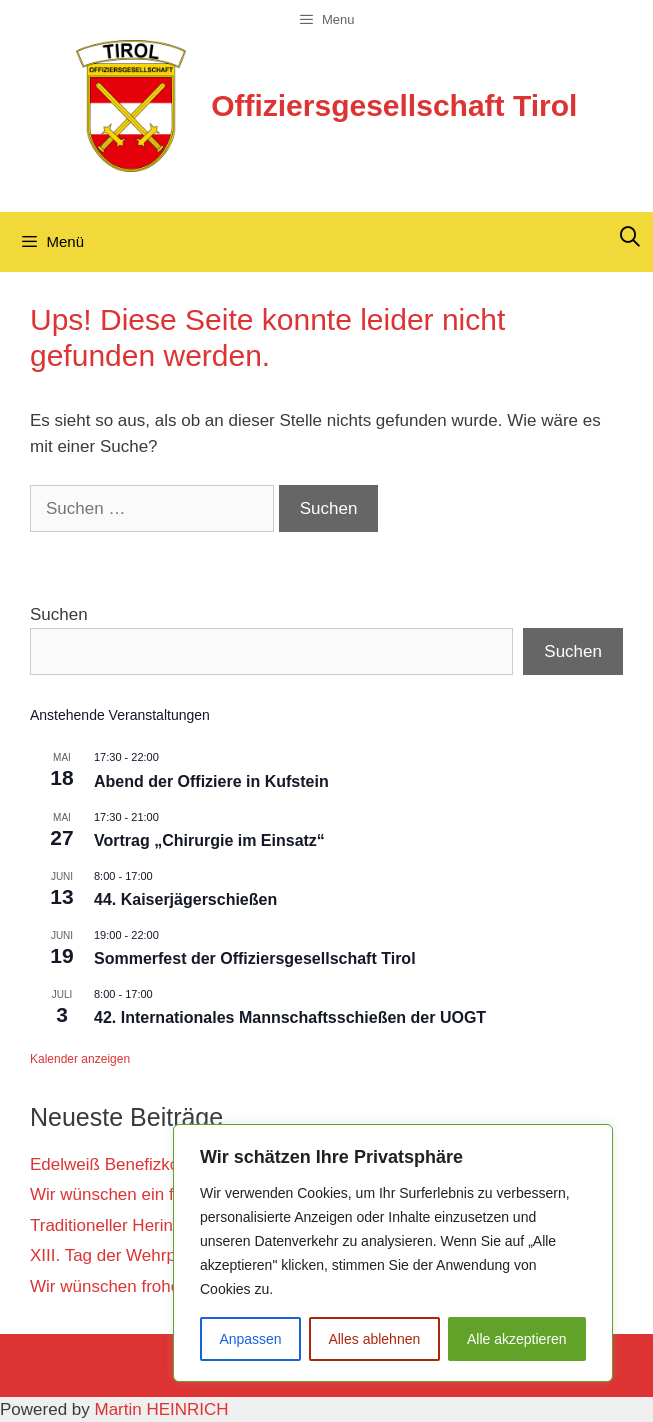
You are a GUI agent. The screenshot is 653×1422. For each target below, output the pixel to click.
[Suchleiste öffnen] (630, 237)
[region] (393, 1253)
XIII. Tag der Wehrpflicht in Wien (151, 1255)
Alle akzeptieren (517, 1339)
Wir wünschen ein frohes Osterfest (160, 1194)
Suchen (59, 614)
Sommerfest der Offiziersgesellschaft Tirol (255, 958)
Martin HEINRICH (162, 1409)
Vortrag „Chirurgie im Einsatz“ (209, 840)
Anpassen (250, 1339)
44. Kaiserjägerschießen (185, 899)
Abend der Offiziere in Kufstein (211, 781)
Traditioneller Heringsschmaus (144, 1225)
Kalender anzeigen (80, 1059)
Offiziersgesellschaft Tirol (394, 105)
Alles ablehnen (374, 1339)
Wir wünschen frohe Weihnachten (157, 1286)
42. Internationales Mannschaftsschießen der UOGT (290, 1017)
